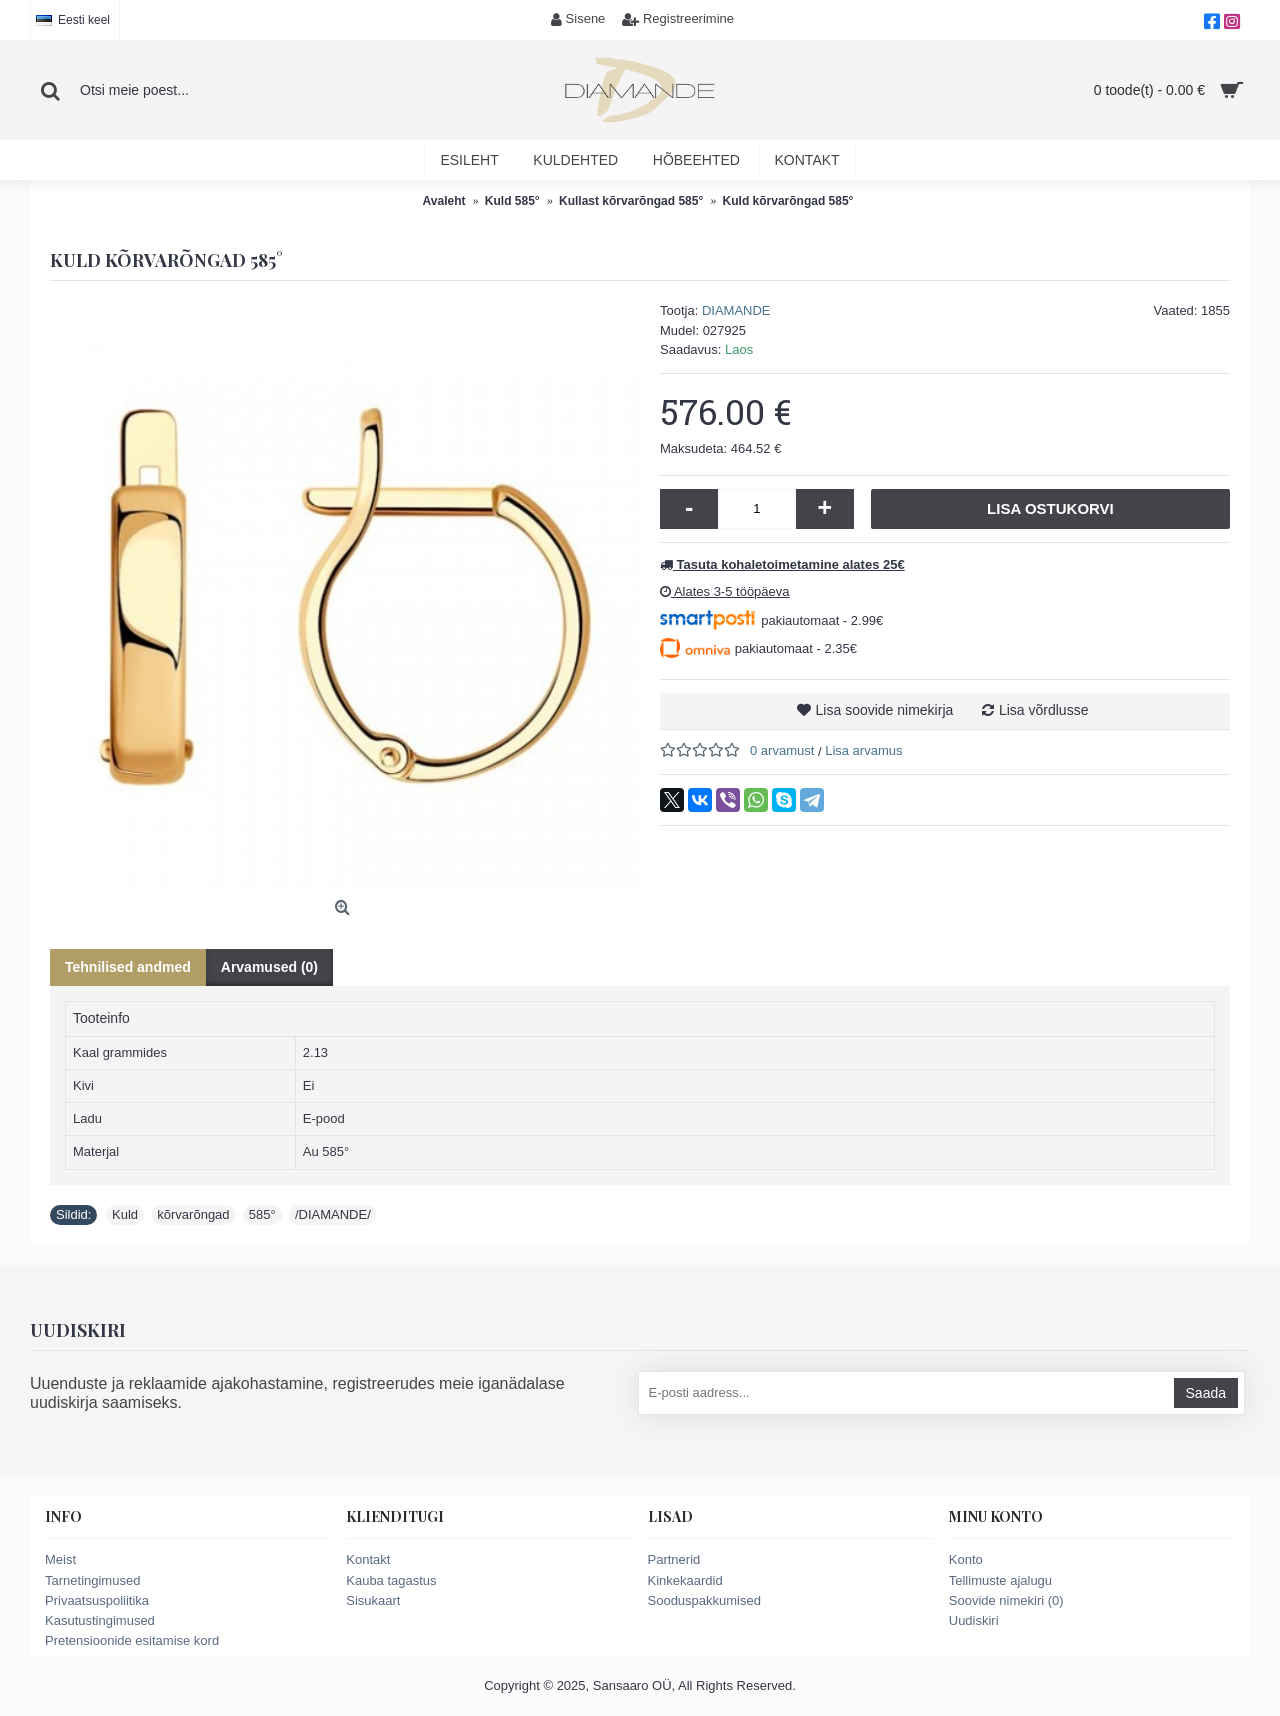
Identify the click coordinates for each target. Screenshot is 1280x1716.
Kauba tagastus (391, 1580)
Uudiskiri (974, 1620)
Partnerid (674, 1559)
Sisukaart (373, 1600)
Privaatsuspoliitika (97, 1600)
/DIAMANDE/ (333, 1214)
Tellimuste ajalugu (1000, 1580)
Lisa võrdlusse (1044, 710)
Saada (1206, 1393)
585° (262, 1214)
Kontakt (368, 1559)
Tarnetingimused (92, 1580)
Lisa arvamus (863, 750)
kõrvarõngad (193, 1214)
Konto (966, 1559)
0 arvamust (782, 750)
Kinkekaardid (685, 1580)
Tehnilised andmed (128, 967)
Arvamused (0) (269, 967)
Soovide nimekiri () (1006, 1600)
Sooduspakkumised (704, 1600)
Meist (60, 1559)
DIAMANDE (736, 310)
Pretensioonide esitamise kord (132, 1640)
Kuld (125, 1214)
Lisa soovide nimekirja (885, 710)
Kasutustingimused (100, 1620)
